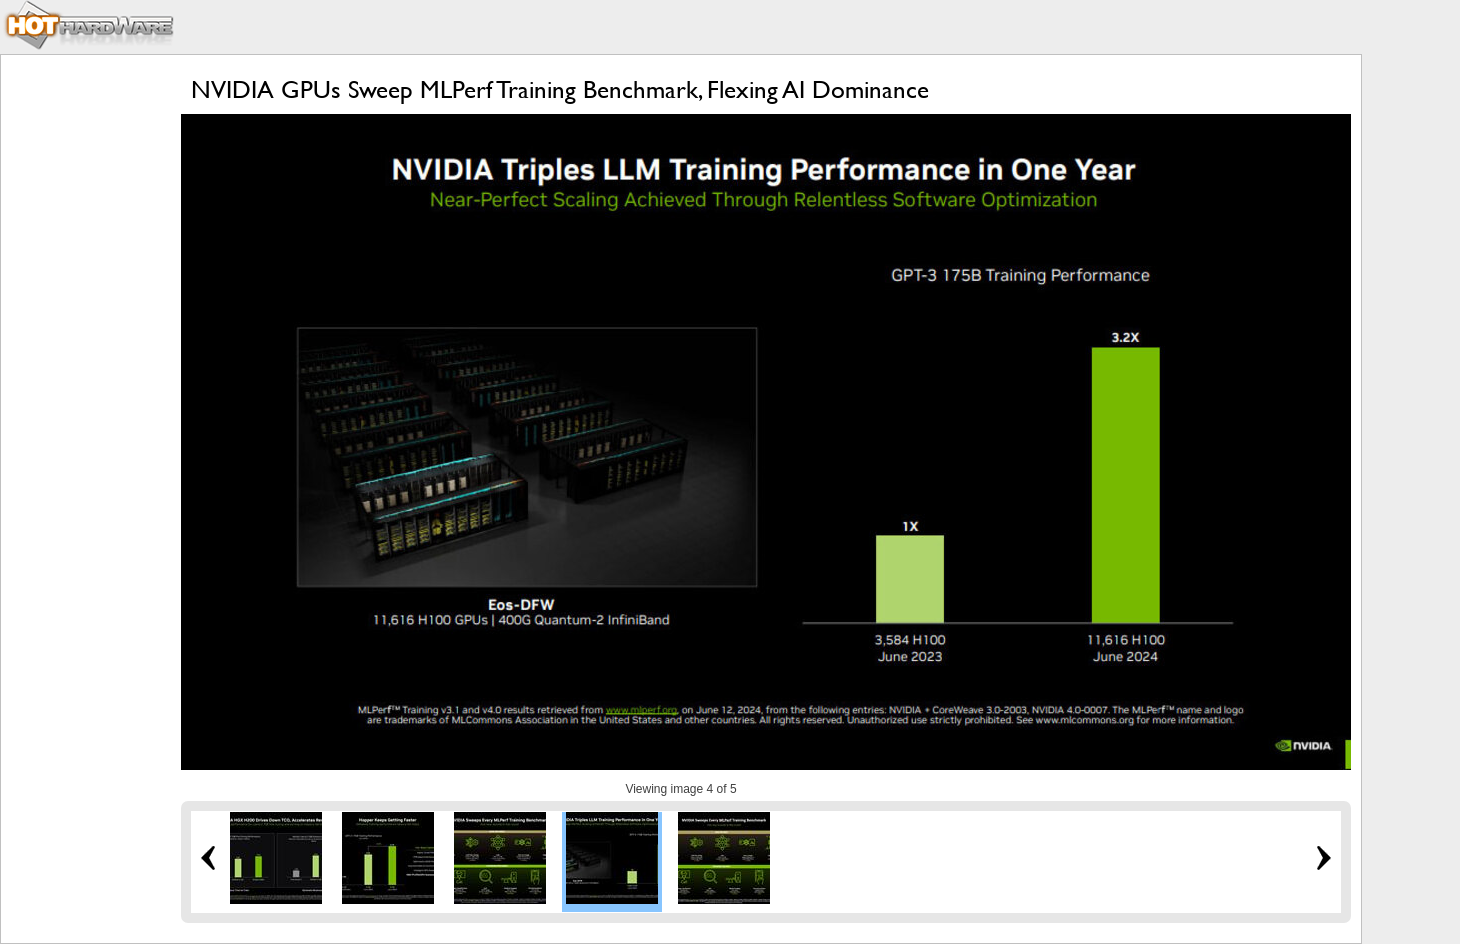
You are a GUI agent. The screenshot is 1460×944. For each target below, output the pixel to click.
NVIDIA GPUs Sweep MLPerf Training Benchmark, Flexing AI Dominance (560, 89)
